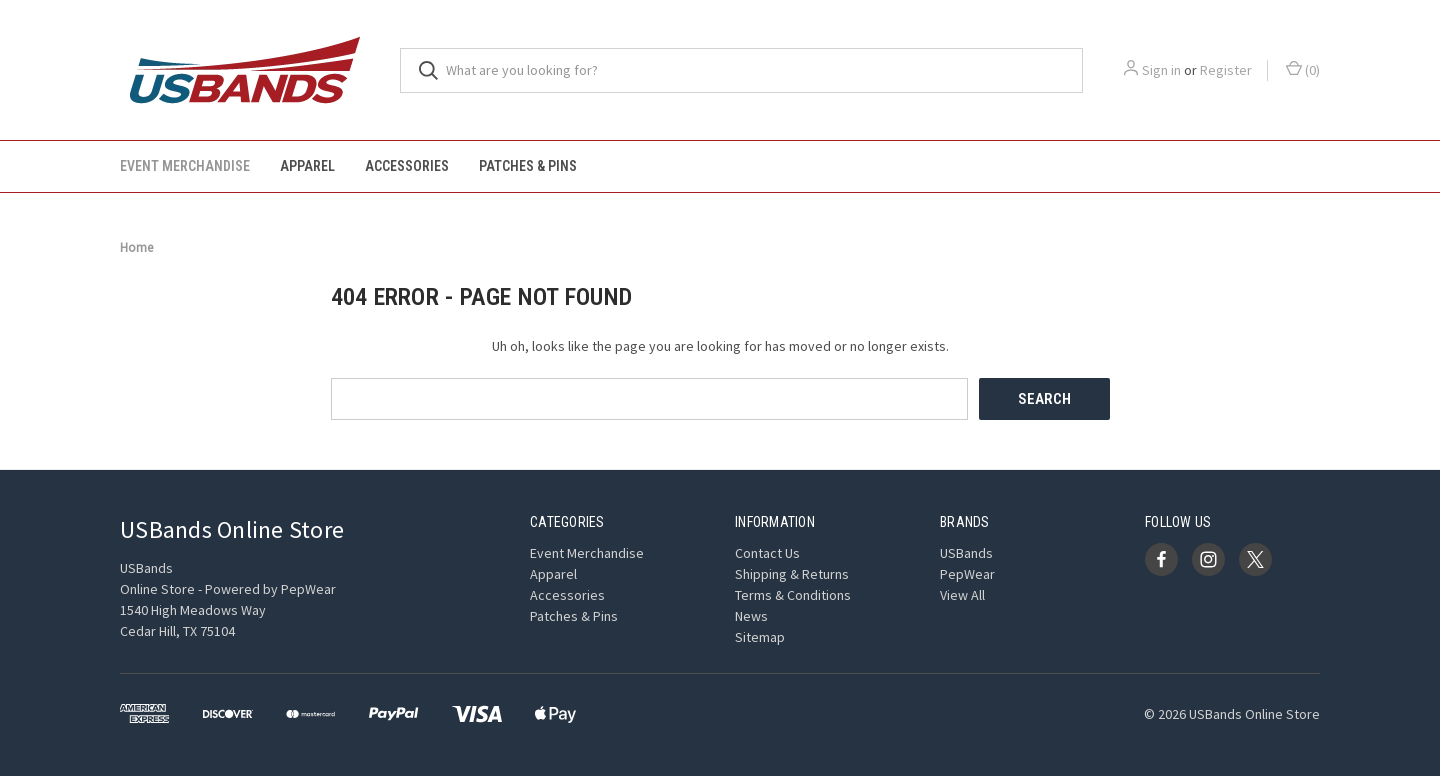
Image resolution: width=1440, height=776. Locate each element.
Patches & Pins (528, 166)
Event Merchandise (185, 166)
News (751, 616)
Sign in (1161, 70)
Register (1226, 70)
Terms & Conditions (793, 595)
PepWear (967, 574)
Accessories (407, 166)
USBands (966, 553)
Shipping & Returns (792, 574)
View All (962, 595)
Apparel (307, 166)
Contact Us (767, 553)
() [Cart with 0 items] (1303, 69)
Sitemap (760, 637)
